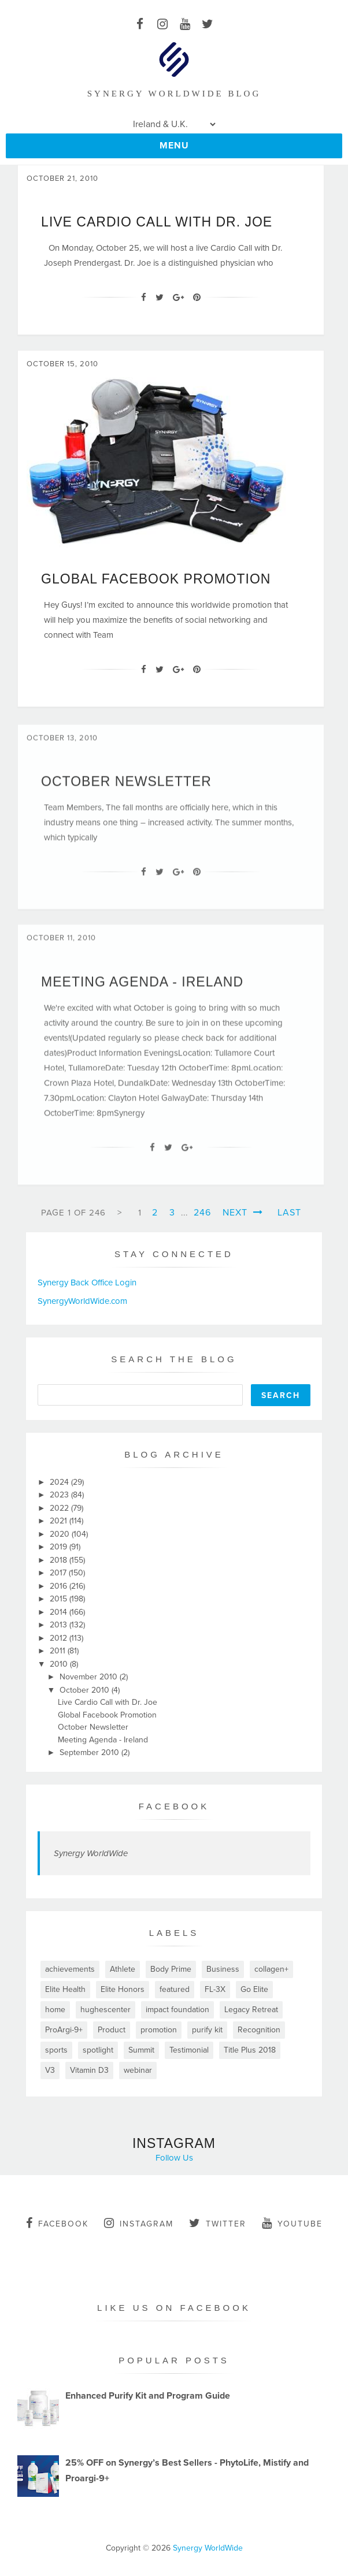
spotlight (98, 2050)
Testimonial (189, 2050)
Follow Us (174, 2158)
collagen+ (271, 1969)
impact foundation (177, 2009)
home (55, 2009)
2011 (59, 1651)
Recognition (259, 2030)
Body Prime (170, 1969)
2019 (59, 1547)
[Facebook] (143, 297)
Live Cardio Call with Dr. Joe (156, 221)
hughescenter (105, 2009)
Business (222, 1969)
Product (111, 2030)
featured (175, 1989)
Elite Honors (123, 1989)
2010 (60, 1664)
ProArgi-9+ (64, 2030)
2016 (59, 1586)
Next (243, 1212)
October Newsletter (126, 787)
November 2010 (90, 1677)
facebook (57, 2223)
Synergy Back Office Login (87, 1282)
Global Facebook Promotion (156, 578)
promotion (158, 2030)
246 (202, 1212)
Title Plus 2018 (250, 2050)
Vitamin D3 (89, 2070)
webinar (138, 2070)
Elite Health (65, 1989)
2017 (59, 1573)
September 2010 (90, 1752)
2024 (60, 1482)
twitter (217, 2223)
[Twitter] (160, 297)
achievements (70, 1969)
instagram (138, 2223)
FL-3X (215, 1989)
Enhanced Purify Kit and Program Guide (147, 2396)
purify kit (207, 2030)
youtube (292, 2223)
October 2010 (86, 1690)
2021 (59, 1521)
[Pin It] (197, 297)
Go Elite (254, 1989)
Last (289, 1212)
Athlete (122, 1969)
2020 (61, 1534)
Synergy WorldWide (91, 1853)
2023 (60, 1495)
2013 (59, 1625)
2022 (60, 1508)
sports (56, 2050)
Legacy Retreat (251, 2009)
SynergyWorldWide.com (82, 1301)
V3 (50, 2070)
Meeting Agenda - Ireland (142, 987)
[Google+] (178, 297)
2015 (59, 1599)
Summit (141, 2050)
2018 (59, 1560)
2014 (59, 1612)
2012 (59, 1638)
